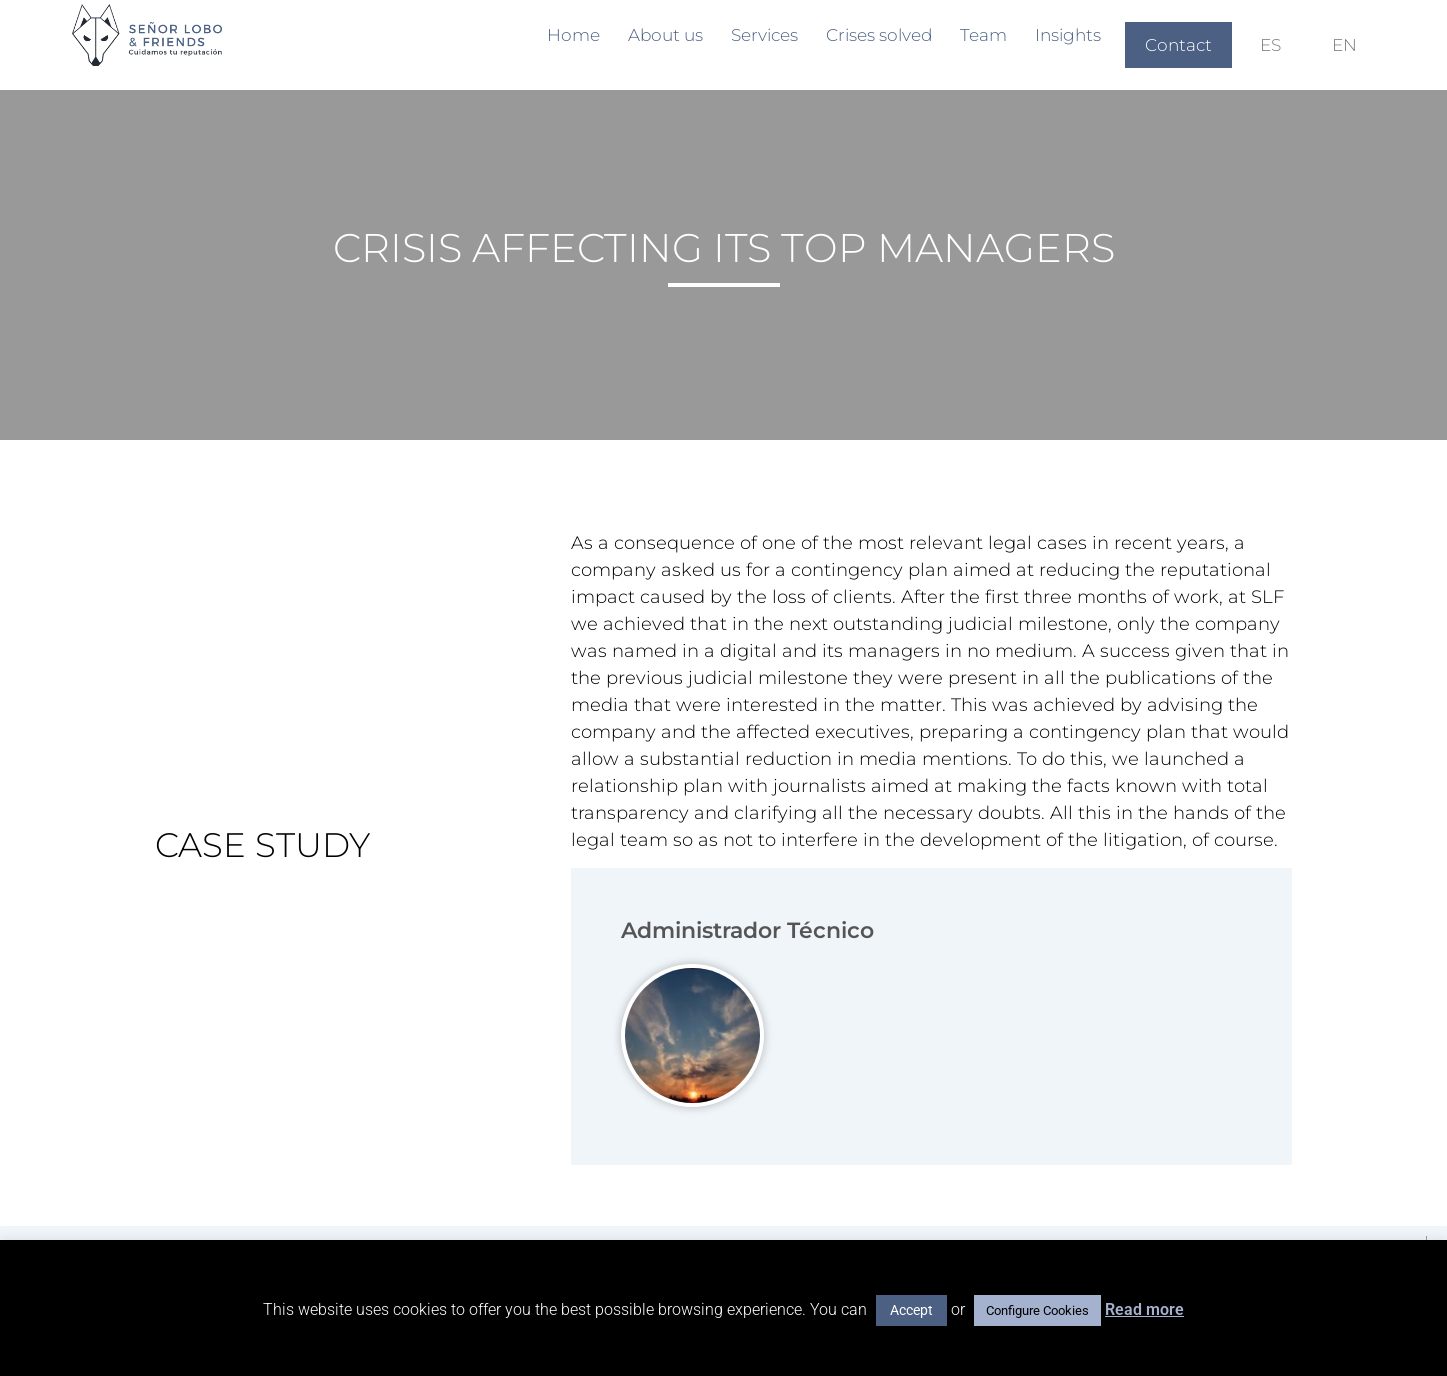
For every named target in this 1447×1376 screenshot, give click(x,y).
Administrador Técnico (747, 930)
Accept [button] (911, 1310)
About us (665, 35)
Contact (1178, 45)
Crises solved (879, 35)
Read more (1144, 1309)
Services (764, 35)
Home (573, 35)
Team (983, 35)
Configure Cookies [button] (1037, 1310)
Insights (1068, 35)
